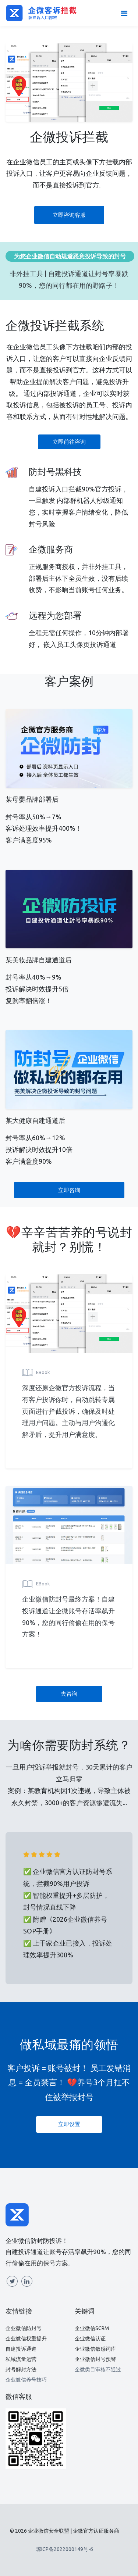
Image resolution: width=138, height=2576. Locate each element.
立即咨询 (69, 1190)
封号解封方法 (21, 2369)
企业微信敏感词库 (95, 2349)
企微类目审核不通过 (98, 2369)
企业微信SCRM (92, 2328)
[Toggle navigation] (124, 13)
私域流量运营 (21, 2359)
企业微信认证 (90, 2338)
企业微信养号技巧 (26, 2380)
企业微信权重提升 (26, 2338)
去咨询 (69, 1693)
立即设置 (69, 2124)
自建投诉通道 (21, 2349)
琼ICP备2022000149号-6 (64, 2549)
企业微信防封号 (24, 2328)
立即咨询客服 (69, 215)
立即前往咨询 (69, 442)
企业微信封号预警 (95, 2359)
